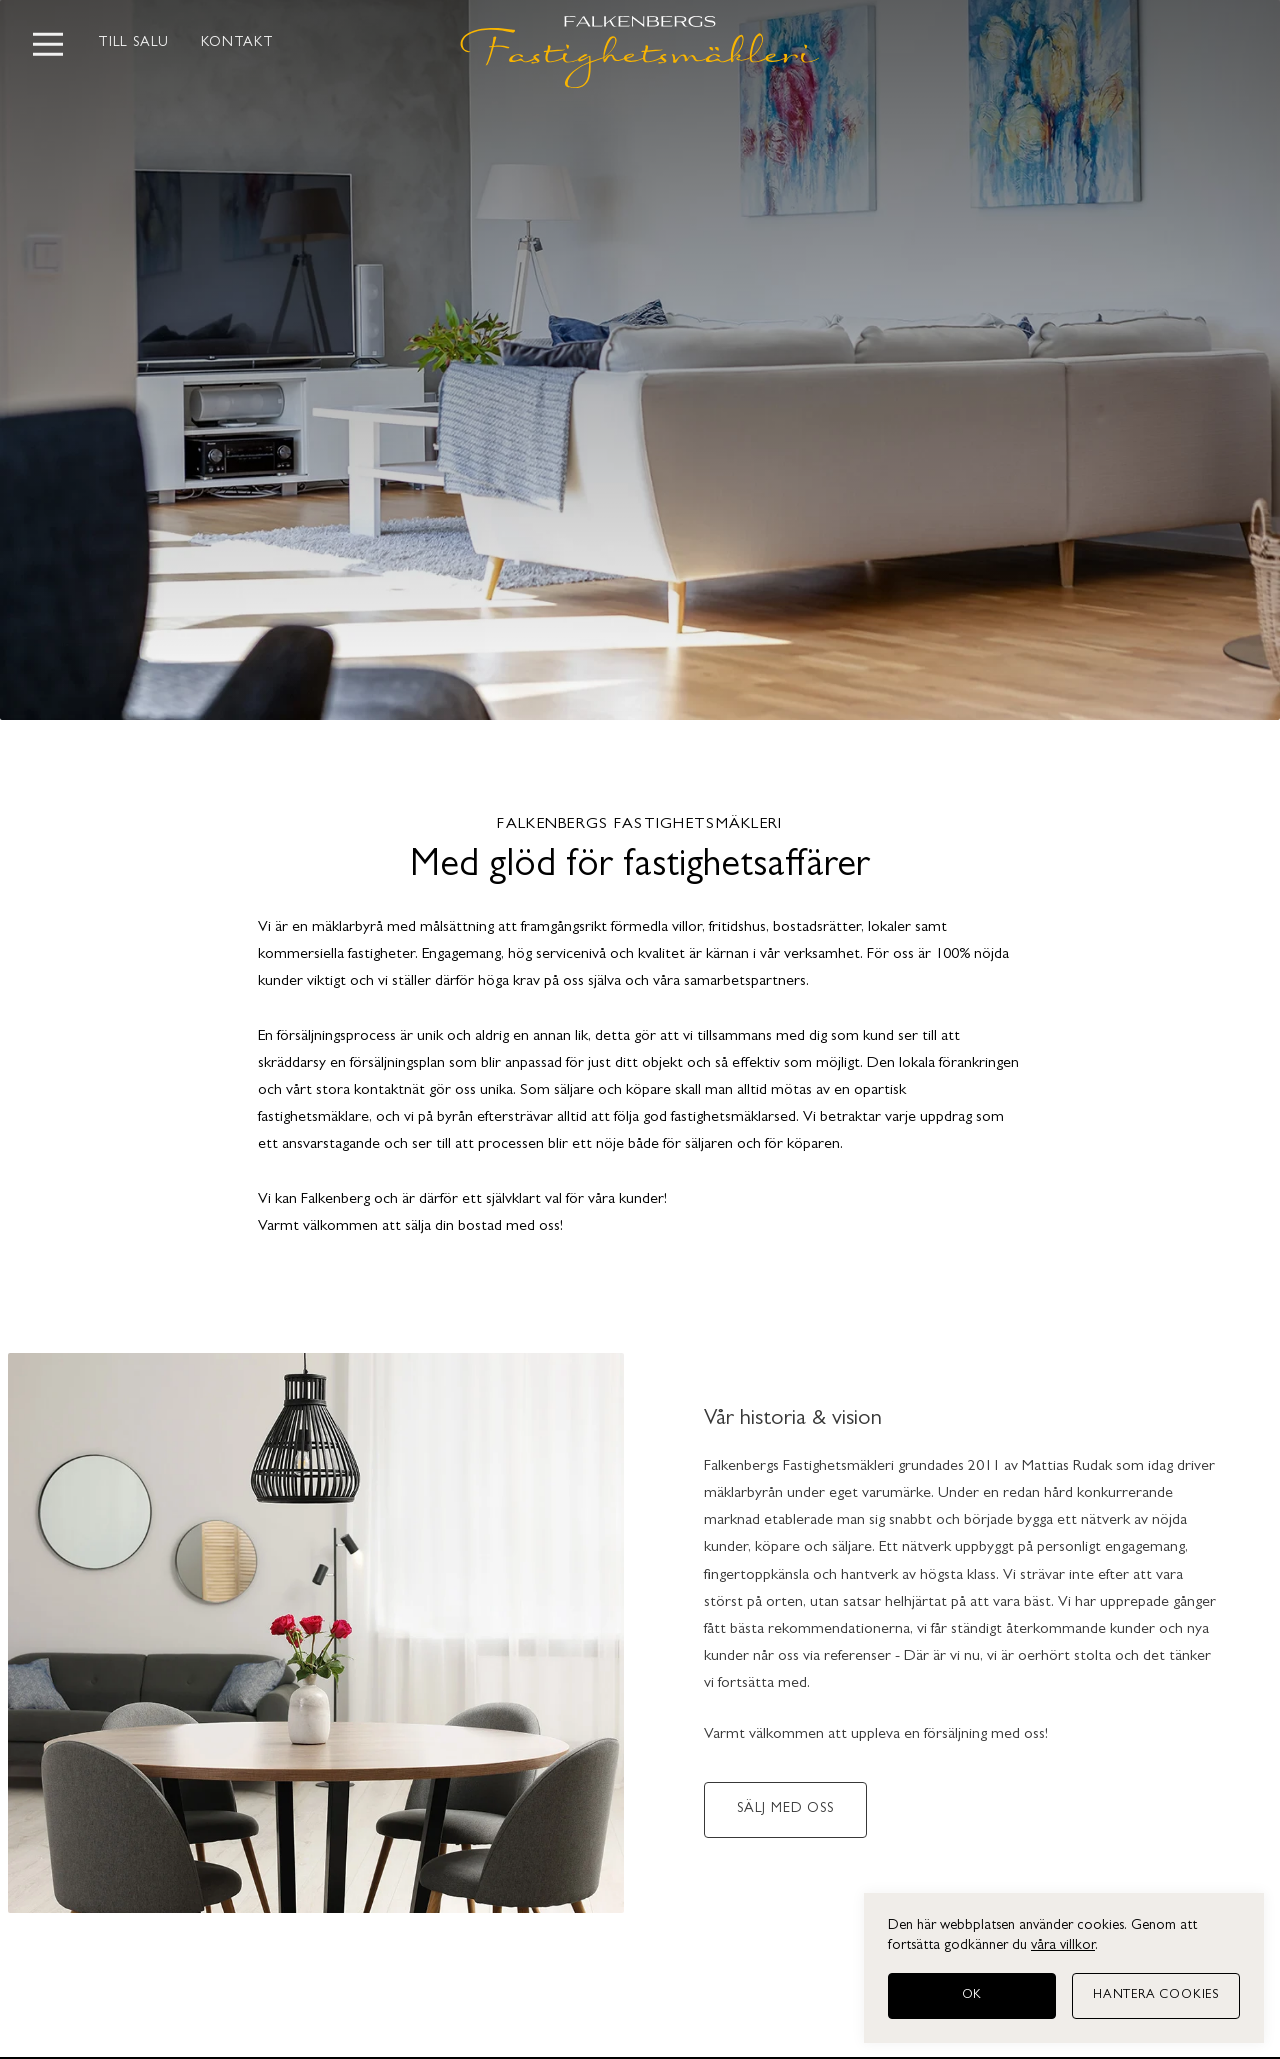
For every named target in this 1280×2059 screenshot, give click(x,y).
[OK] (972, 1996)
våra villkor (1063, 1946)
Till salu (133, 43)
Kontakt (237, 43)
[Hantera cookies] (1156, 1996)
